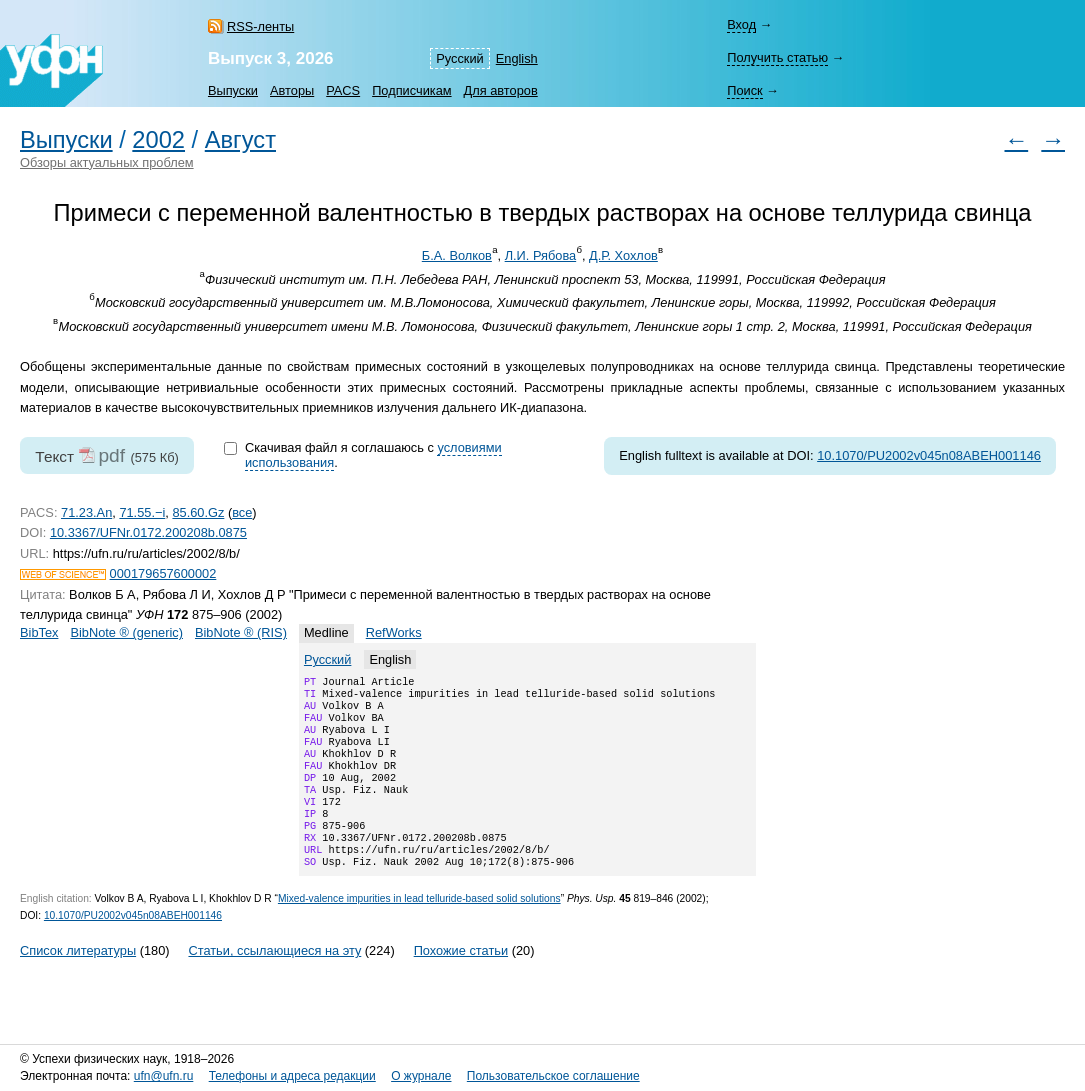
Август (240, 140)
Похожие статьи (461, 982)
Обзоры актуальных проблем (107, 162)
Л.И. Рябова (541, 255)
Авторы (292, 90)
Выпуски (233, 90)
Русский (459, 58)
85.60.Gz (198, 512)
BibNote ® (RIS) (241, 632)
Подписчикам (411, 90)
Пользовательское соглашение (553, 1077)
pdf (111, 455)
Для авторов (501, 90)
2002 (158, 140)
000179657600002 (163, 573)
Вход (741, 24)
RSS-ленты (260, 26)
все (242, 512)
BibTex (39, 632)
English (517, 58)
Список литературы (78, 982)
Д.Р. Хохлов (623, 255)
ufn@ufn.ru (164, 1077)
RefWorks (394, 632)
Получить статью (777, 57)
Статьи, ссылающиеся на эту (274, 982)
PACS (343, 90)
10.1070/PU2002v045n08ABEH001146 (929, 455)
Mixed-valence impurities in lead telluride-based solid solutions (419, 930)
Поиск (744, 90)
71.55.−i (142, 512)
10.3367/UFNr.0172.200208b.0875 (148, 532)
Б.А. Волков (457, 255)
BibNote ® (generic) (126, 632)
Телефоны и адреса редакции (292, 1077)
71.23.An (86, 512)
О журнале (421, 1077)
